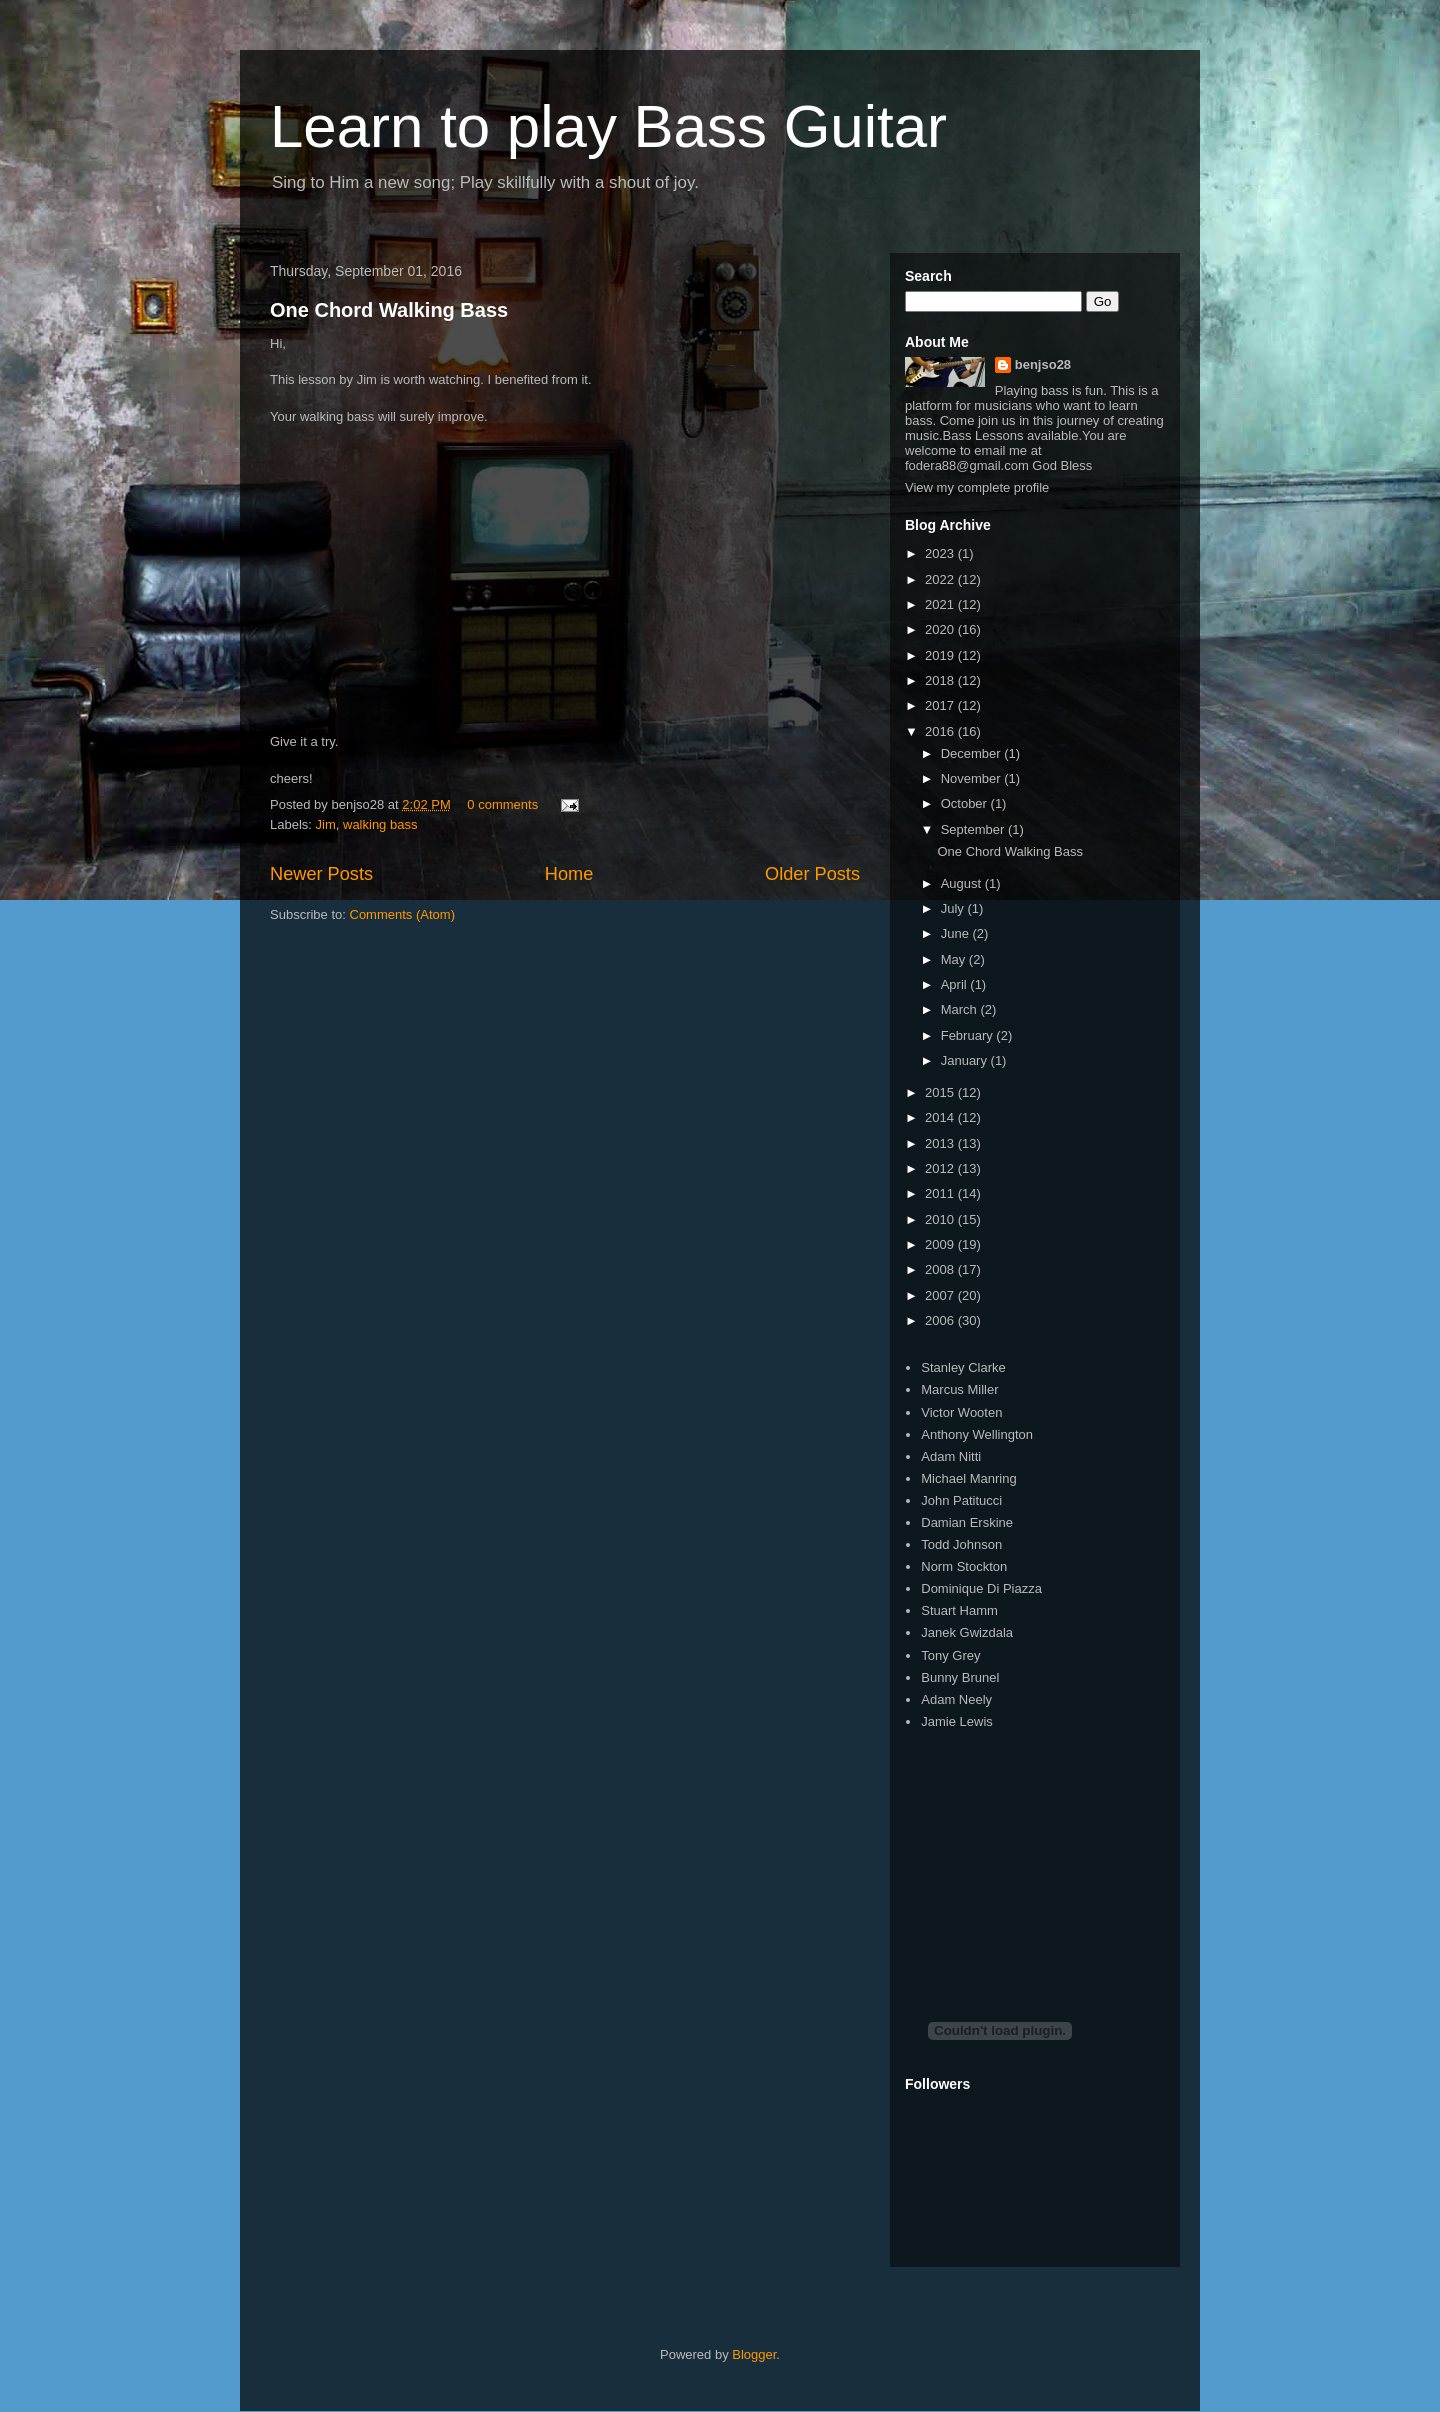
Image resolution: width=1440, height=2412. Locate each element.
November (973, 778)
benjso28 (1043, 364)
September (974, 829)
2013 (941, 1143)
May (955, 959)
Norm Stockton (964, 1566)
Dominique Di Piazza (981, 1588)
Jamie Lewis (957, 1721)
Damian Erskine (967, 1522)
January (966, 1060)
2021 (941, 604)
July (954, 908)
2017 (941, 705)
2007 (941, 1295)
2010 (941, 1219)
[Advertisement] (1055, 1858)
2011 (941, 1193)
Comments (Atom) (402, 914)
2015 (941, 1092)
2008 (941, 1269)
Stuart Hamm (959, 1610)
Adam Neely (956, 1699)
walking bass (380, 824)
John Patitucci (961, 1500)
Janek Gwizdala (967, 1632)
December (973, 753)
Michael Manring (968, 1478)
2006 (941, 1320)
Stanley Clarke (963, 1367)
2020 (941, 629)
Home (569, 874)
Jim (326, 824)
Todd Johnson (961, 1544)
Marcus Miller (959, 1389)
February (969, 1035)
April (956, 984)
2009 (941, 1244)
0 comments (502, 804)
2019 (941, 655)
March (961, 1009)
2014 (941, 1117)
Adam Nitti (951, 1456)
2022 (941, 579)
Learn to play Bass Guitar (608, 126)
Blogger (754, 2354)
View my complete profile (977, 487)
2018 (941, 680)
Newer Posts (321, 874)
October (966, 803)
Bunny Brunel (960, 1677)
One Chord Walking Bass (389, 310)
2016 (941, 731)
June (957, 933)
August (963, 883)
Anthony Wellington (977, 1434)
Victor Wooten (961, 1412)
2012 (941, 1168)
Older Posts (812, 874)
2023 (941, 553)
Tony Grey (950, 1655)
